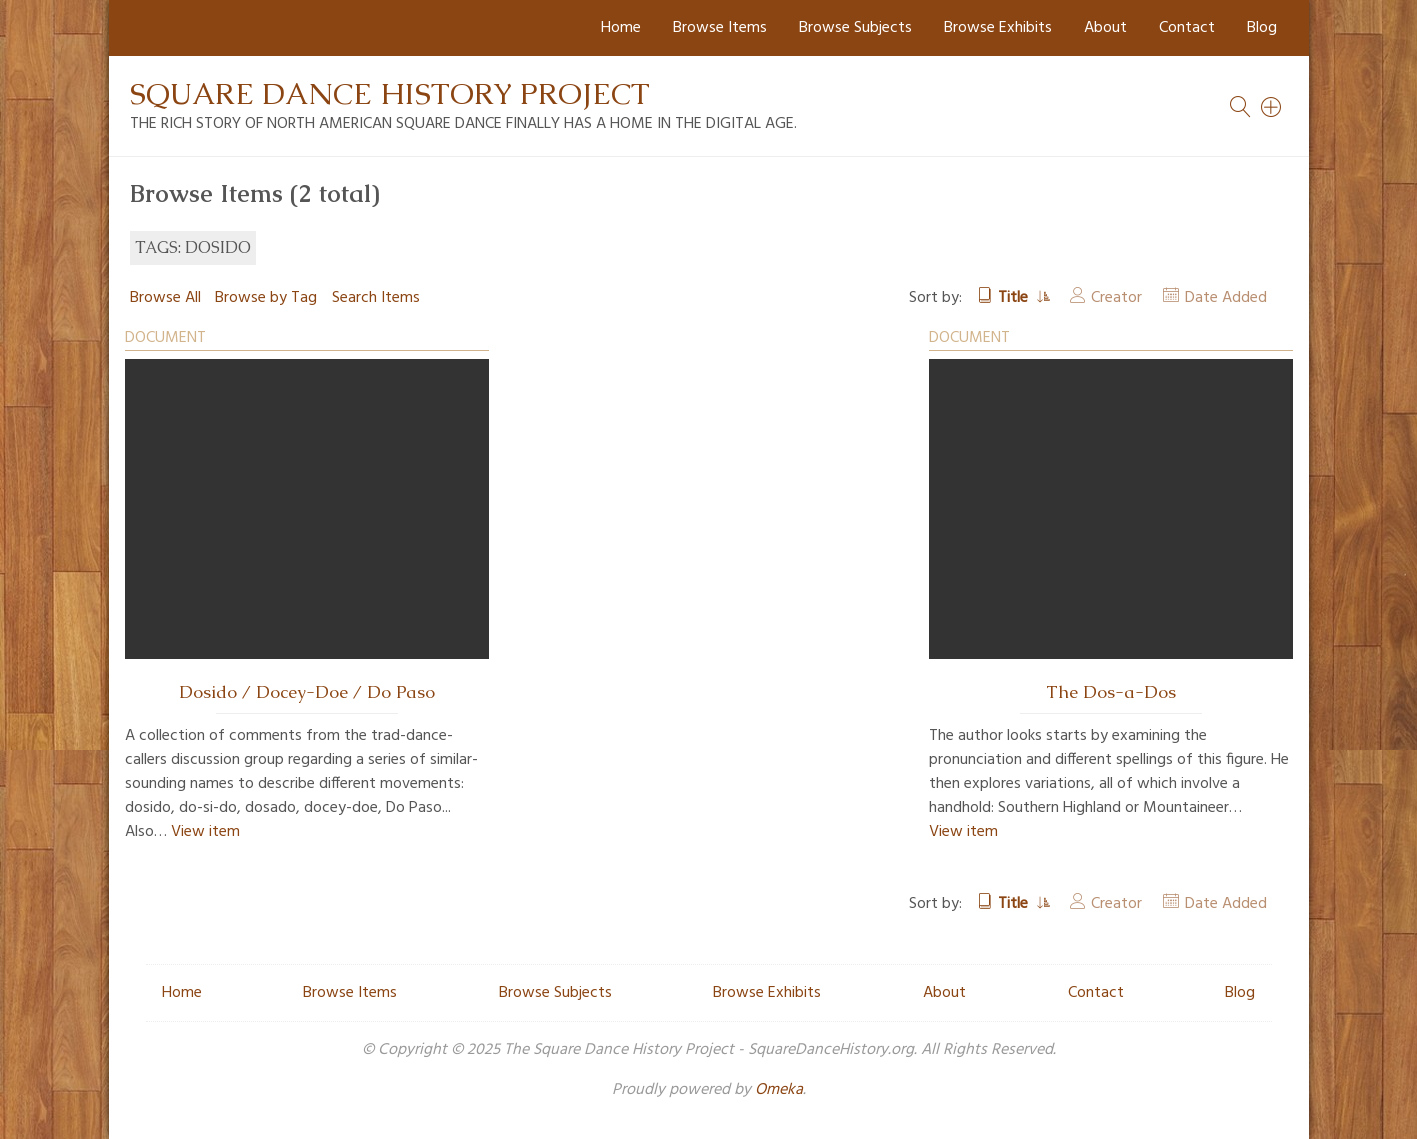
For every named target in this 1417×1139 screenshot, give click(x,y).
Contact (1187, 28)
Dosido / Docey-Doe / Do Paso (307, 692)
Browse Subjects (855, 28)
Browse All (165, 298)
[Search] (1272, 107)
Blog (1262, 28)
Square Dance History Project (390, 93)
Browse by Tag (266, 298)
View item (205, 832)
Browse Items (720, 28)
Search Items (376, 298)
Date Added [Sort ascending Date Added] (1226, 298)
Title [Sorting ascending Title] (1015, 298)
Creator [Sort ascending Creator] (1116, 298)
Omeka (779, 1090)
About (1105, 28)
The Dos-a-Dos (1111, 692)
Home (621, 28)
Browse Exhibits (998, 28)
